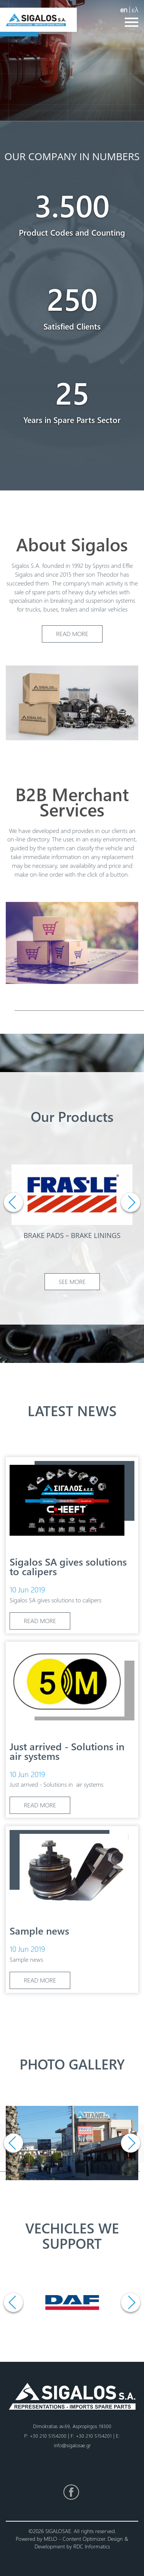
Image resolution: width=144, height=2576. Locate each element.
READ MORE (72, 634)
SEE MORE (72, 1281)
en (123, 9)
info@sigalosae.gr (72, 2445)
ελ (135, 9)
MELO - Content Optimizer (74, 2538)
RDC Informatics (91, 2546)
